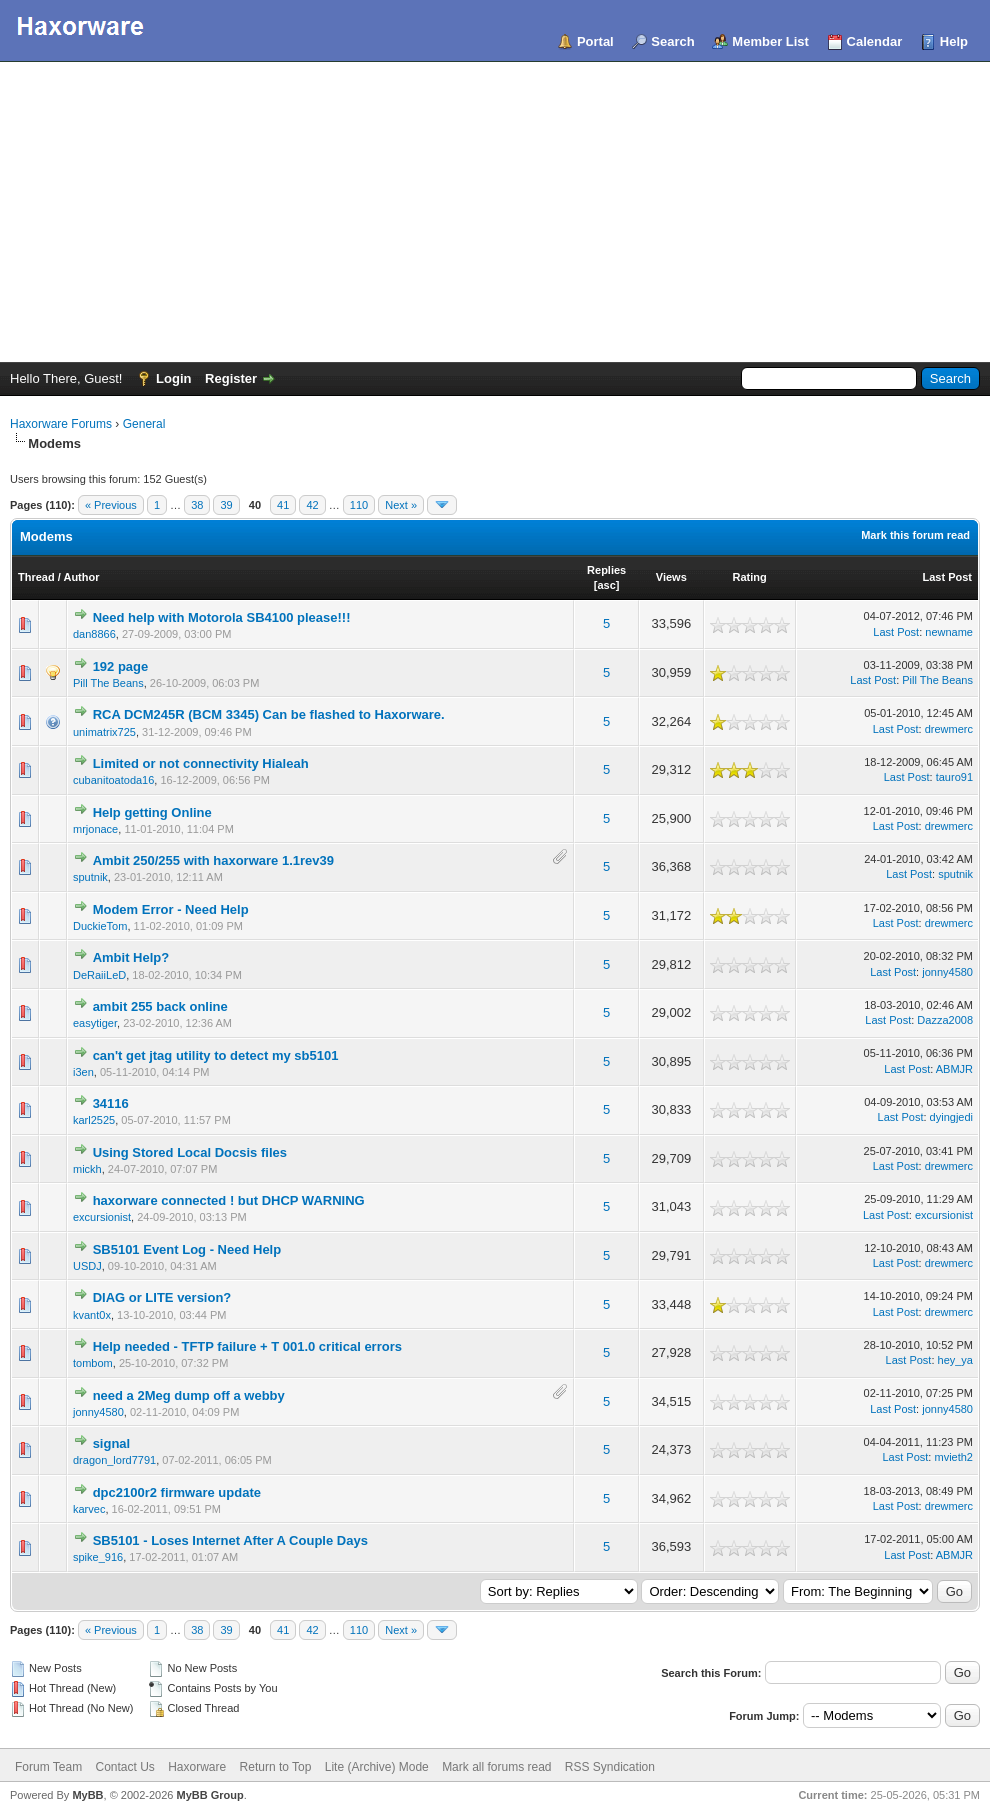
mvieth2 (953, 1457)
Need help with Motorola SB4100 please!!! (222, 617)
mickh (87, 1169)
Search (672, 41)
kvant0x (92, 1315)
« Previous (111, 505)
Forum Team (48, 1767)
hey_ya (955, 1360)
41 (283, 505)
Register (231, 378)
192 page (121, 666)
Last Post (947, 577)
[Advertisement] (495, 212)
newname (949, 632)
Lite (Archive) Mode (377, 1767)
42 (312, 505)
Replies (606, 570)
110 (359, 505)
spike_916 (98, 1557)
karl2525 (94, 1120)
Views (671, 577)
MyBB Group (209, 1795)
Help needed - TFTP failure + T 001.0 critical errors (247, 1346)
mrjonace (95, 829)
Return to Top (276, 1767)
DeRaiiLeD (99, 975)
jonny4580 (947, 972)
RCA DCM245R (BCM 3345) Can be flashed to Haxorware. (269, 714)
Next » (401, 505)
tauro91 (954, 777)
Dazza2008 (945, 1020)
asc (606, 585)
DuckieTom (100, 926)
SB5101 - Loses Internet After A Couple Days (230, 1540)
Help (954, 41)
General (144, 424)
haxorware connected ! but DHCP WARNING (229, 1200)
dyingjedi (951, 1117)
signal (112, 1443)
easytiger (95, 1023)
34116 (111, 1103)
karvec (89, 1509)
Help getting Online (152, 812)
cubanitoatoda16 (113, 780)
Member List (770, 41)
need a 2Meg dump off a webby (189, 1395)
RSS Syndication (610, 1767)
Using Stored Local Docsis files (190, 1152)
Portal (595, 41)
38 (197, 505)
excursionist (102, 1217)
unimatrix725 (104, 732)
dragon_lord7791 (114, 1460)
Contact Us (124, 1767)
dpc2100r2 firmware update (177, 1492)
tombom (93, 1363)
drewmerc (949, 729)
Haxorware (197, 1767)
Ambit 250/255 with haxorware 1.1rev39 (213, 860)
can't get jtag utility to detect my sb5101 (216, 1055)
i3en (83, 1072)
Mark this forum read (915, 535)
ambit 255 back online (160, 1006)
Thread (36, 577)
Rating (750, 577)
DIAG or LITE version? (162, 1297)
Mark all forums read (496, 1767)
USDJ (87, 1266)
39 (226, 505)
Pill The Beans (108, 683)
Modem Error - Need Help (171, 909)
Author (81, 577)
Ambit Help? (131, 957)
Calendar (875, 41)
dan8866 (94, 634)
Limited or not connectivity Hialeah (201, 763)
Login (173, 378)
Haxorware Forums (61, 424)
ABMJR (954, 1069)
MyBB (87, 1795)
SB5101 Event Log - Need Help (187, 1249)
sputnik (90, 877)
